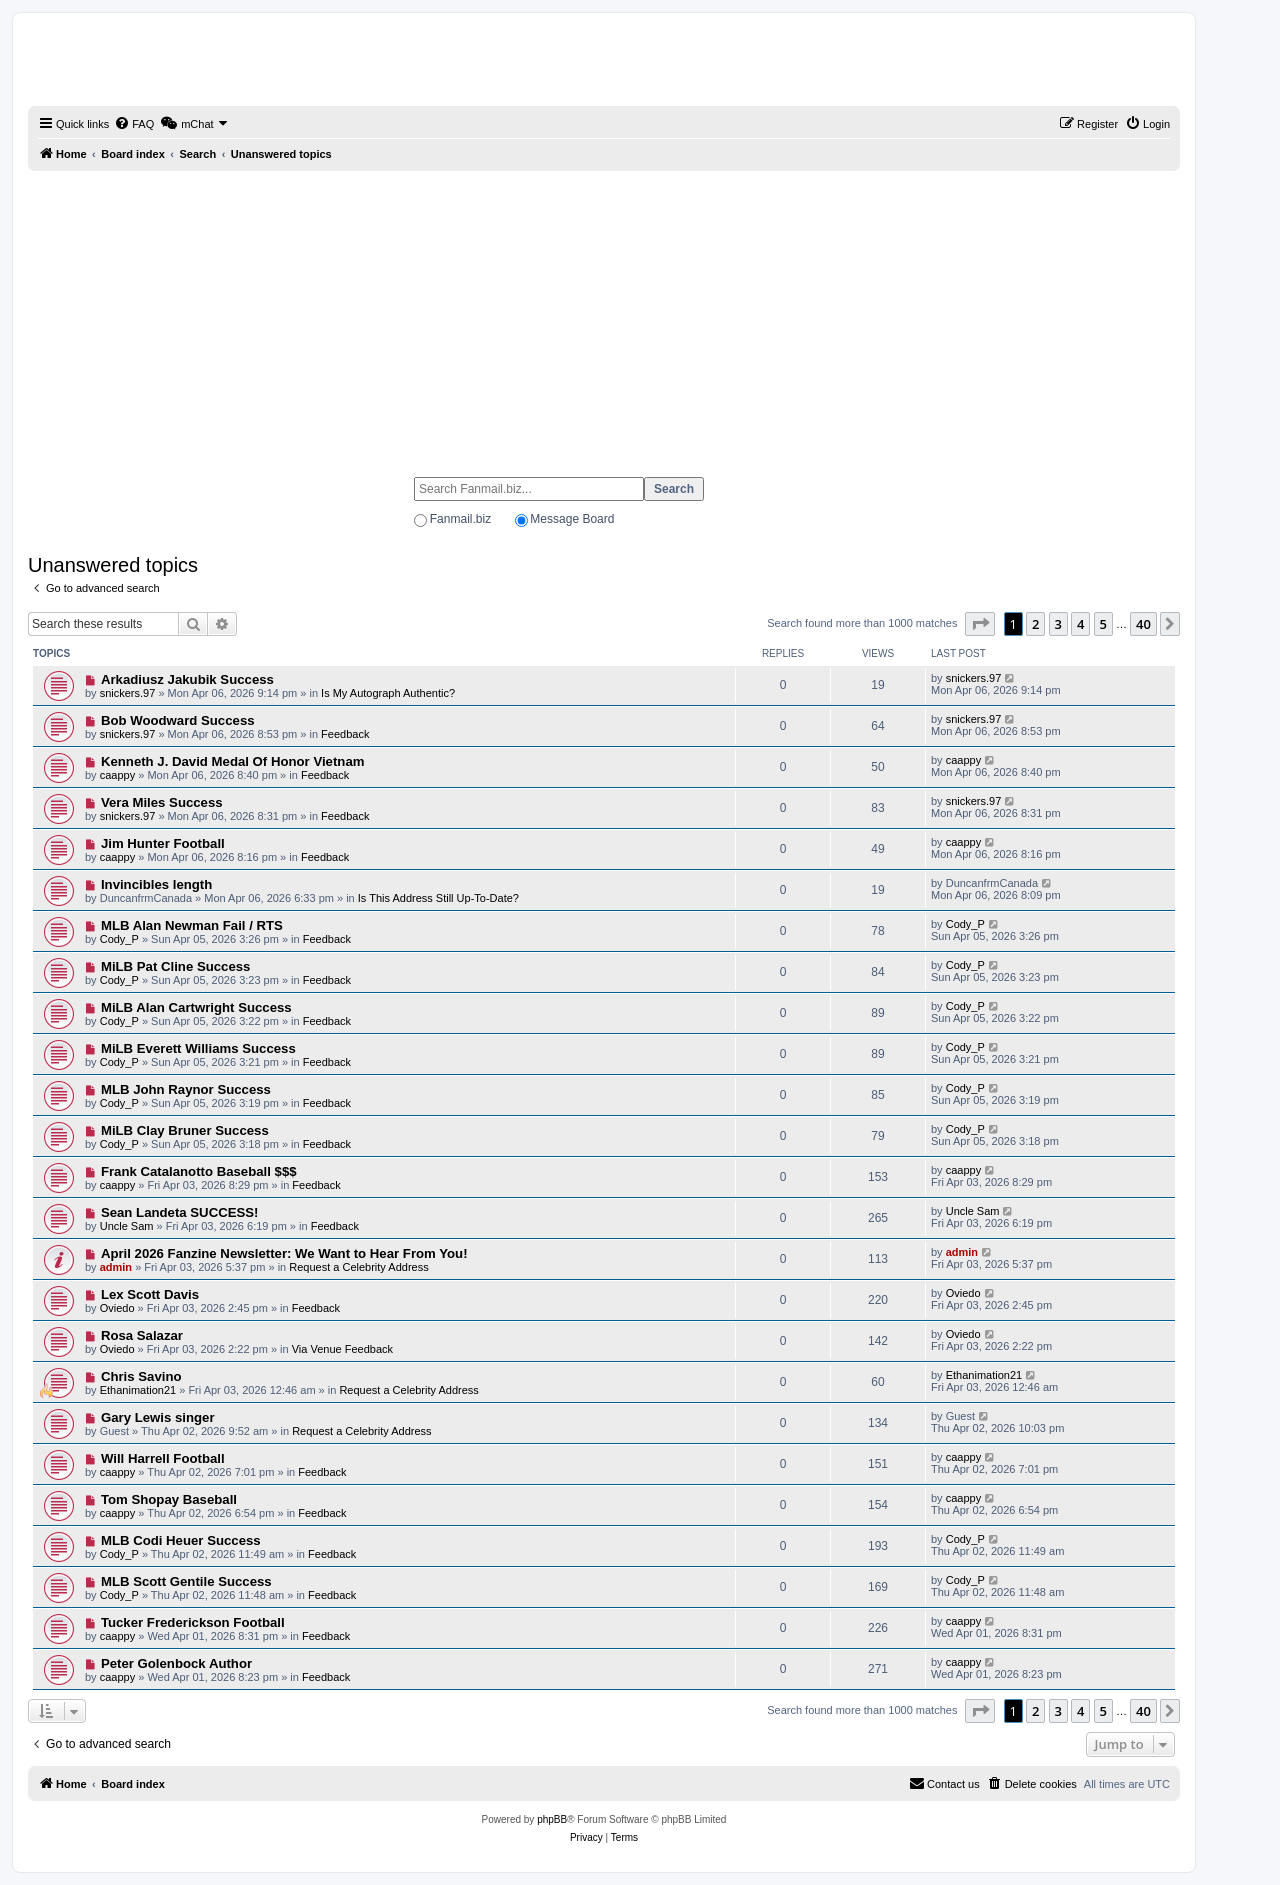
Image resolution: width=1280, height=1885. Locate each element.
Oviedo (117, 1308)
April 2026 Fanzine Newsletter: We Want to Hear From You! (284, 1253)
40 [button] (1143, 624)
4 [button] (1080, 624)
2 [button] (1035, 624)
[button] (980, 624)
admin (116, 1267)
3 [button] (1058, 624)
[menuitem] (134, 124)
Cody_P (119, 939)
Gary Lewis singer (158, 1417)
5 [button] (1103, 624)
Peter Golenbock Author (176, 1663)
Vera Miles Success (162, 802)
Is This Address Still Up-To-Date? (438, 898)
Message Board (572, 519)
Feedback (345, 734)
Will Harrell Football (163, 1458)
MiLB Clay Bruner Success (185, 1130)
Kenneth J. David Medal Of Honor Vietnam (233, 761)
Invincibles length (156, 884)
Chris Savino (141, 1376)
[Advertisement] (604, 315)
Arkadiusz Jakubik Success (187, 679)
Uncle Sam (127, 1226)
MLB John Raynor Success (186, 1089)
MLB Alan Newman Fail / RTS (192, 925)
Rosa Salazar (142, 1335)
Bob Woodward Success (178, 720)
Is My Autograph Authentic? (388, 693)
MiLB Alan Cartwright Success (196, 1007)
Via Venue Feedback (342, 1349)
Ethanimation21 (138, 1390)
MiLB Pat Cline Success (176, 966)
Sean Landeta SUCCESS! (180, 1212)
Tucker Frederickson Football (193, 1622)
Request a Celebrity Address (358, 1267)
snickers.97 (128, 693)
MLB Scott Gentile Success (186, 1581)
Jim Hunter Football (163, 843)
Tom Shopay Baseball (169, 1499)
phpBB (552, 1819)
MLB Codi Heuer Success (181, 1540)
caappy (117, 775)
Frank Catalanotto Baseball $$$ (199, 1171)
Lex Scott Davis (150, 1294)
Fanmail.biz (460, 519)
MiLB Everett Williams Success (198, 1048)
